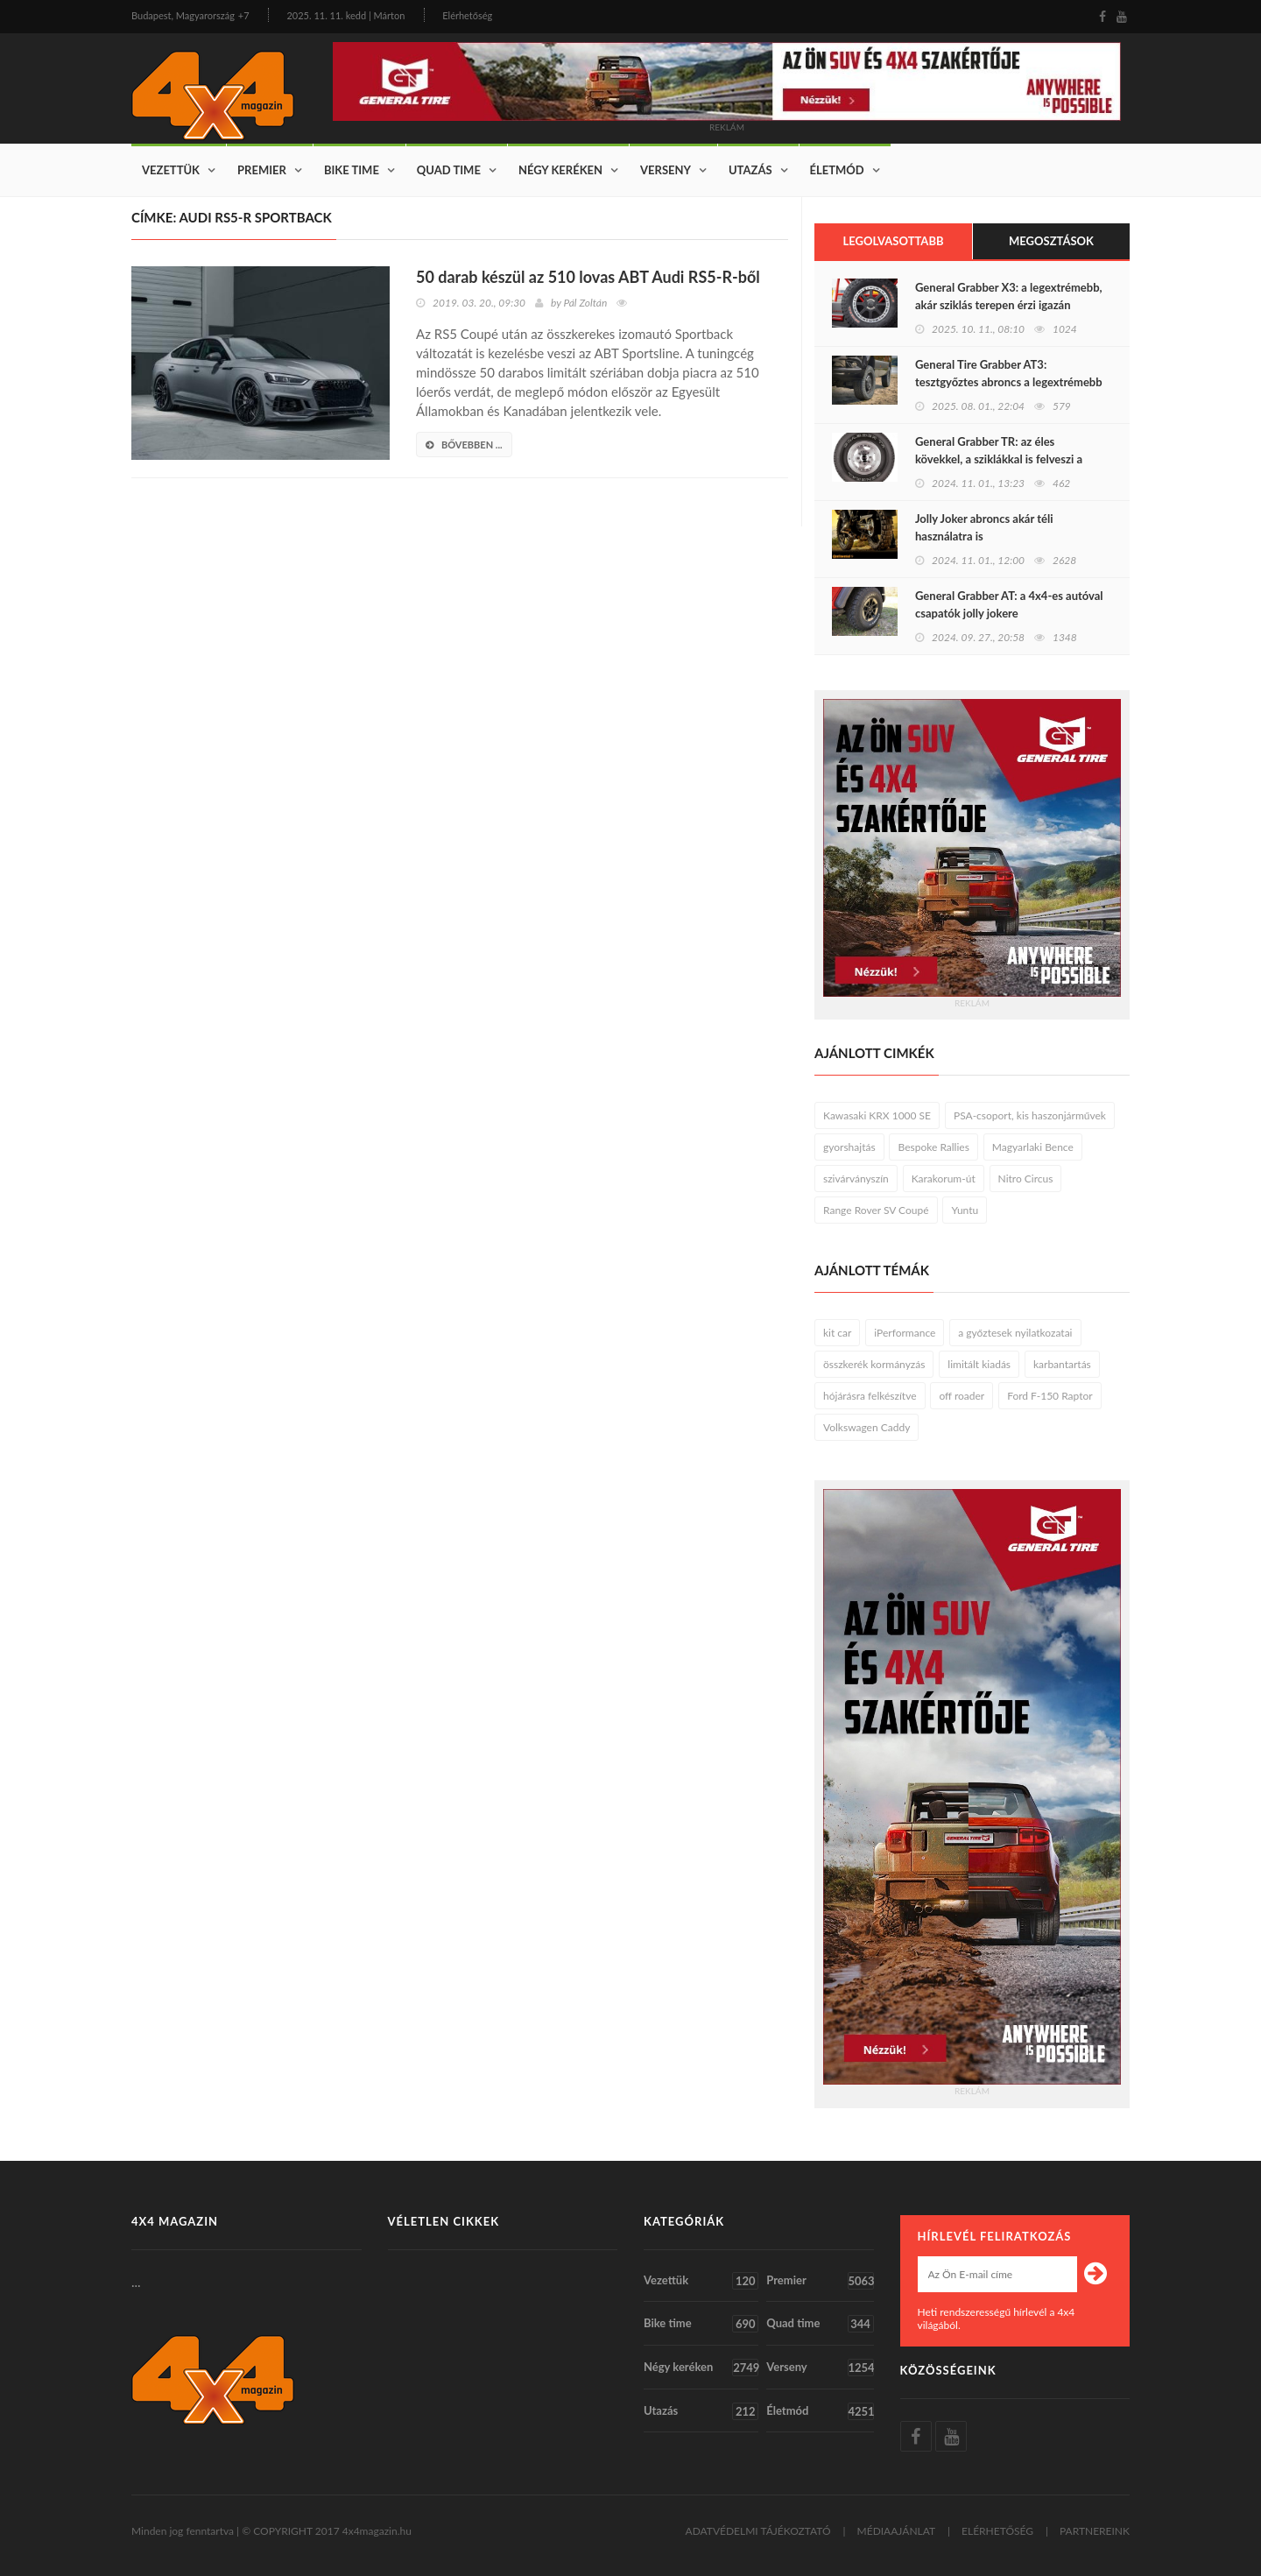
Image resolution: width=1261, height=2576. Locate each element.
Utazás (750, 170)
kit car (837, 1332)
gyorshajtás (849, 1147)
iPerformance (904, 1332)
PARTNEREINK (1095, 2530)
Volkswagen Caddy (866, 1427)
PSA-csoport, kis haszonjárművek (1030, 1115)
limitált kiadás (979, 1364)
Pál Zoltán (585, 302)
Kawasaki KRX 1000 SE (877, 1115)
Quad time (449, 170)
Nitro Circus (1025, 1178)
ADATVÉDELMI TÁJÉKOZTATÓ (758, 2530)
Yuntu (964, 1210)
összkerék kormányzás (874, 1364)
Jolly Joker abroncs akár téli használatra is (984, 527)
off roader (961, 1395)
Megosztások (1051, 241)
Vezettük (171, 170)
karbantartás (1062, 1364)
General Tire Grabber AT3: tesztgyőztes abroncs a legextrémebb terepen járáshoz (1008, 381)
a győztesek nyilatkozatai (1015, 1332)
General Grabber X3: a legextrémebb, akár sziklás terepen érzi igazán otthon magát (1008, 304)
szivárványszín (856, 1178)
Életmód (837, 170)
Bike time (351, 170)
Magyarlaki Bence (1033, 1147)
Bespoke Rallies (933, 1147)
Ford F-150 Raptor (1050, 1395)
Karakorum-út (944, 1178)
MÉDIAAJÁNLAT (896, 2530)
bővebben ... (464, 444)
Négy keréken (560, 170)
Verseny (665, 170)
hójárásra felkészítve (870, 1395)
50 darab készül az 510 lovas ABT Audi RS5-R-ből (588, 276)
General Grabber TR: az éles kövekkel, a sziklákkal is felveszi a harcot (998, 458)
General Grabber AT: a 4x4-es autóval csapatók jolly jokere (1009, 604)
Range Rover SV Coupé (876, 1210)
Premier (261, 170)
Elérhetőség (467, 15)
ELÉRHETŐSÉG (997, 2530)
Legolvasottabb (892, 241)
